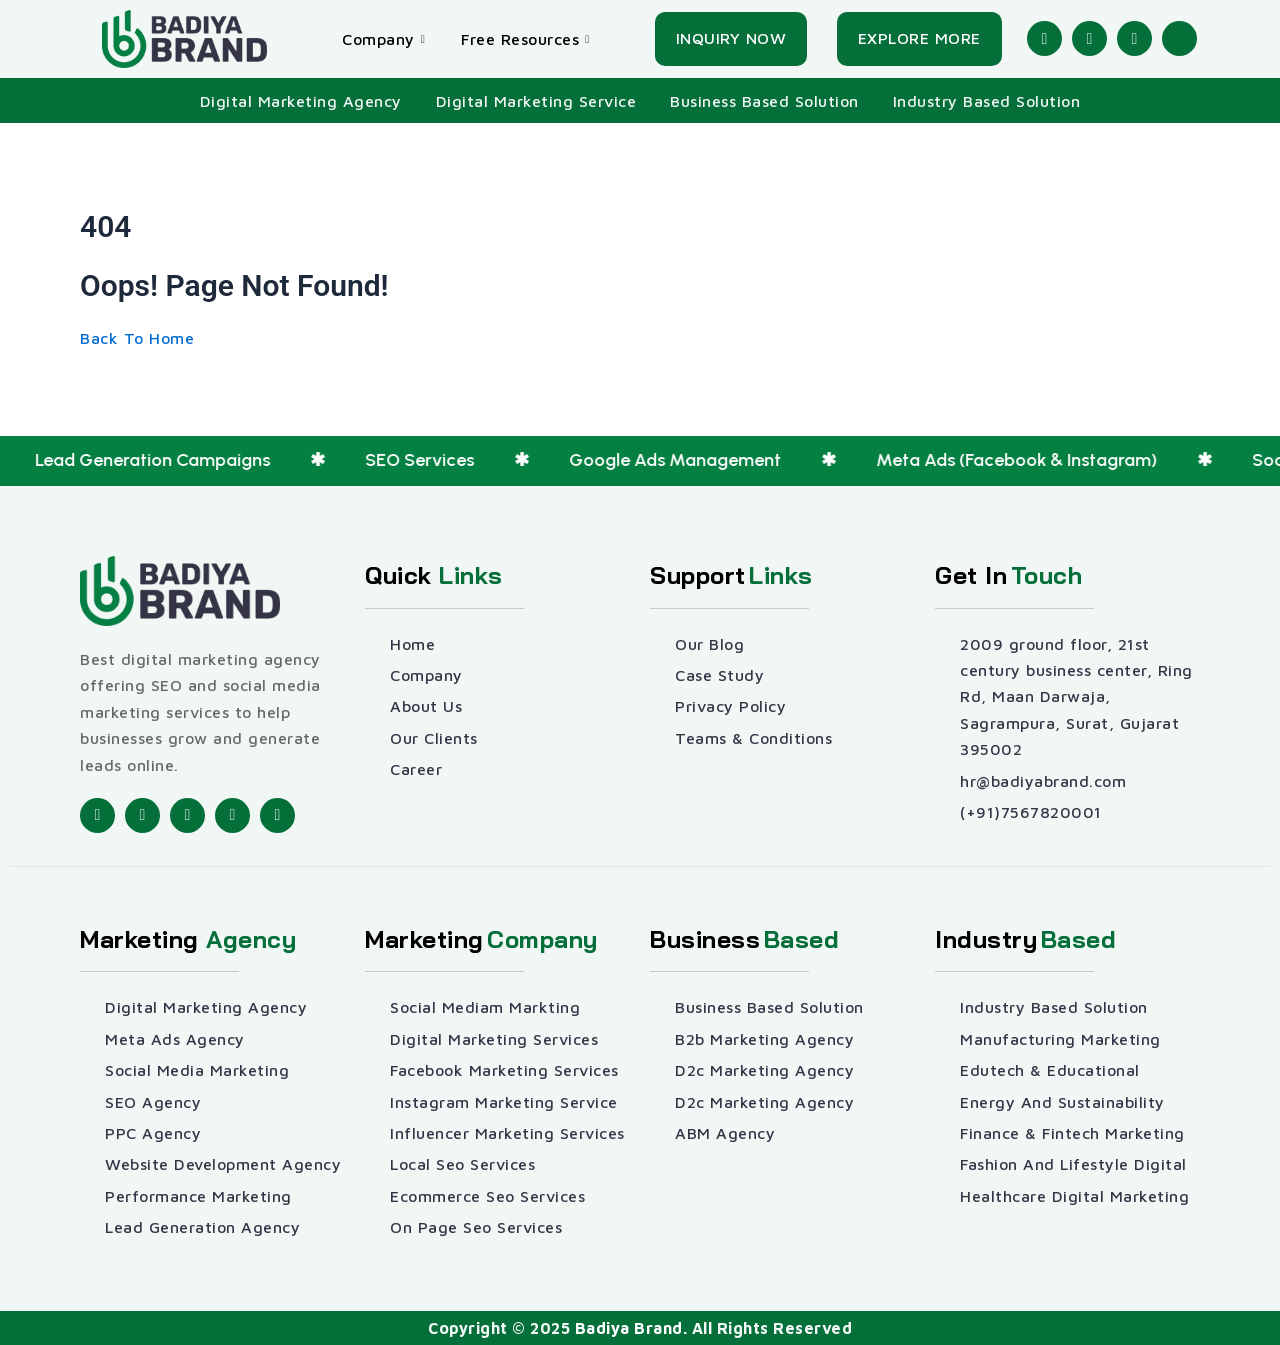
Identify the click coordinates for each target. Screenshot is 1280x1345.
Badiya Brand (629, 1328)
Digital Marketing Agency (301, 101)
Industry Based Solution (987, 101)
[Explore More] (919, 39)
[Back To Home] (137, 338)
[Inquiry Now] (731, 39)
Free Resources (525, 39)
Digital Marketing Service (536, 101)
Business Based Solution (764, 101)
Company (383, 39)
